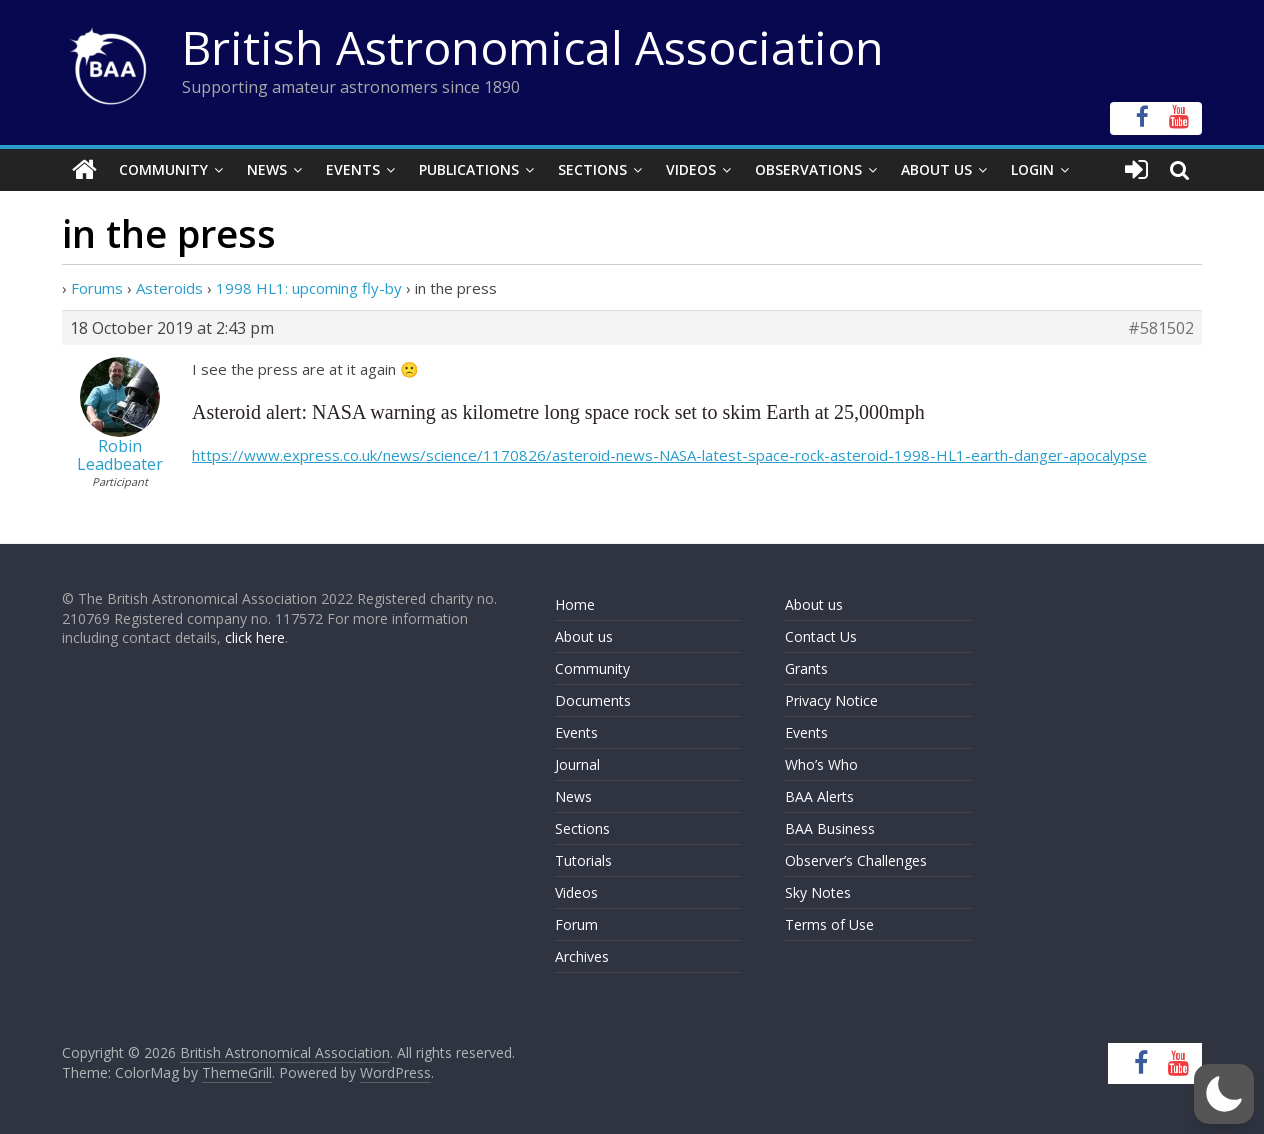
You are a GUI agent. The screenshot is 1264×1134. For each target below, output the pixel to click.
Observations (808, 169)
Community (163, 169)
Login (1032, 169)
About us (584, 636)
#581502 (1161, 328)
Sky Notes (818, 892)
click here (255, 637)
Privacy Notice (831, 700)
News (267, 169)
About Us (936, 169)
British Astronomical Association (533, 47)
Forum (576, 924)
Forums (97, 288)
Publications (469, 169)
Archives (582, 956)
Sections (592, 169)
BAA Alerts (819, 796)
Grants (806, 668)
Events (353, 169)
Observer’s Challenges (856, 860)
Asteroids (169, 288)
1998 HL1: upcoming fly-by (309, 288)
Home (575, 604)
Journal (577, 764)
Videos (691, 169)
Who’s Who (821, 764)
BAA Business (830, 828)
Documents (593, 700)
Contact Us (821, 636)
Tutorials (583, 860)
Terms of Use (829, 924)
